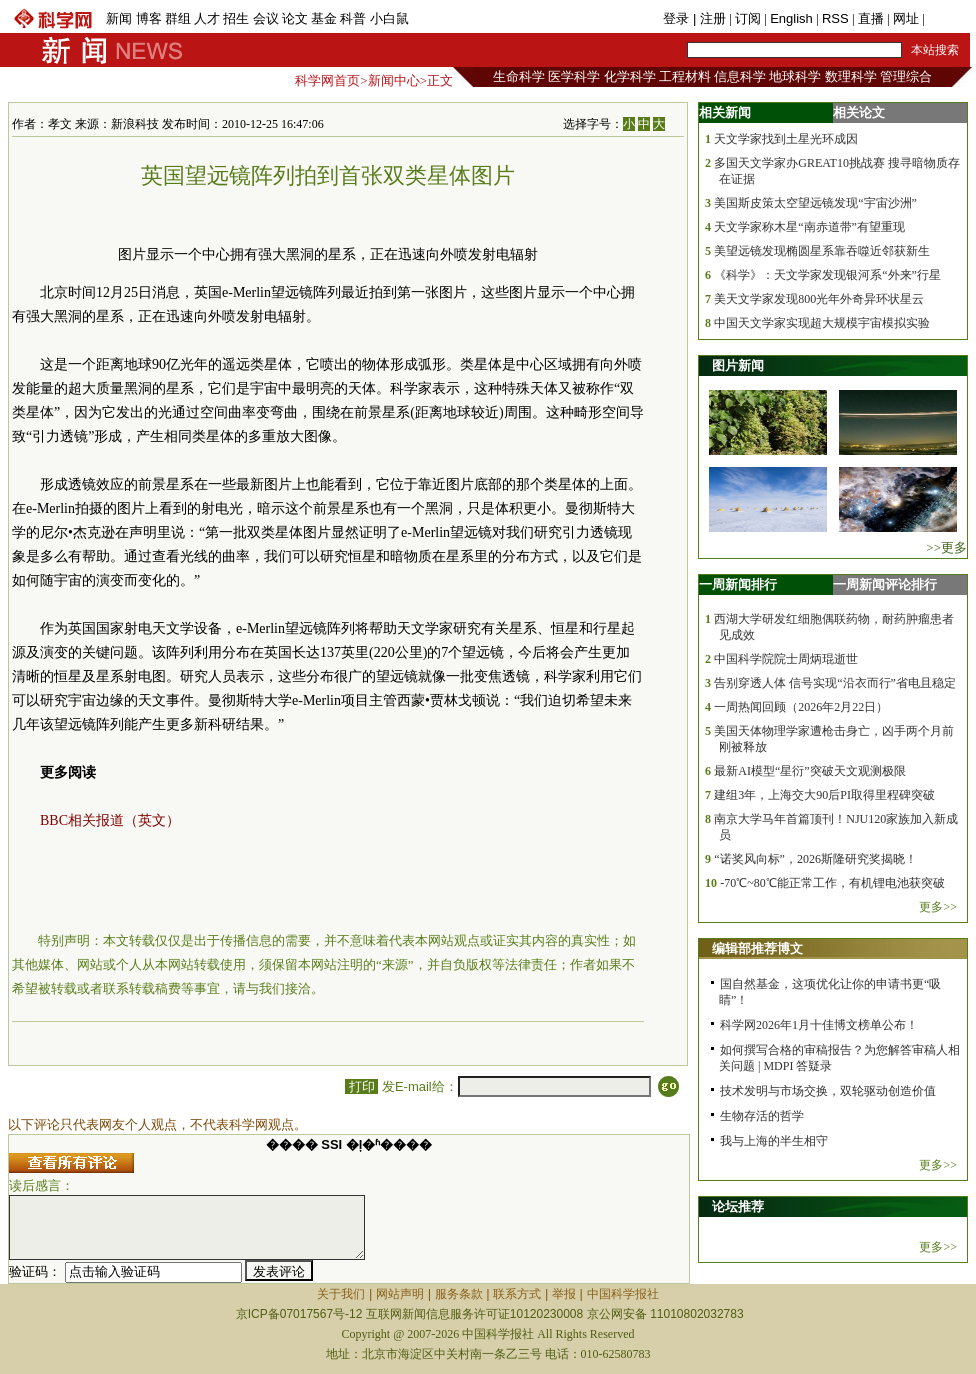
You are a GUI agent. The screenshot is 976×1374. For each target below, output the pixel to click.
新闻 (119, 18)
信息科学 (740, 76)
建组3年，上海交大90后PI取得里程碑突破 (824, 795)
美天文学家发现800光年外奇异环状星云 (819, 299)
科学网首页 (327, 80)
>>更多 (946, 547)
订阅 (748, 18)
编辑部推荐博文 (757, 948)
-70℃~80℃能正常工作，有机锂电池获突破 (832, 883)
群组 (178, 18)
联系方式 (517, 1294)
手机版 (947, 18)
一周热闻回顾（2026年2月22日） (801, 707)
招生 (236, 18)
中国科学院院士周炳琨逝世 (786, 659)
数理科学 (851, 76)
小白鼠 (389, 18)
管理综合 (906, 76)
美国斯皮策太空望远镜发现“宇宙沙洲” (815, 203)
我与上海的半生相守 (774, 1141)
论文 (295, 18)
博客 (149, 18)
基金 (324, 18)
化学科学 (630, 76)
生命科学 (519, 76)
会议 (266, 18)
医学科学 (574, 76)
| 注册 (709, 18)
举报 (564, 1294)
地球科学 (795, 76)
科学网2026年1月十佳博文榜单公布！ (819, 1025)
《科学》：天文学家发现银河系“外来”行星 (827, 275)
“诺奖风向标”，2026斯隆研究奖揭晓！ (815, 859)
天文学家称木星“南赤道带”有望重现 (809, 227)
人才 (207, 18)
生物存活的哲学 (762, 1116)
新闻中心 (394, 80)
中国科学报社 (623, 1294)
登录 (678, 18)
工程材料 (685, 76)
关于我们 (341, 1294)
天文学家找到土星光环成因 (786, 139)
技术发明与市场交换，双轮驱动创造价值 (828, 1091)
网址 (906, 18)
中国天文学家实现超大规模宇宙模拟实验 (822, 323)
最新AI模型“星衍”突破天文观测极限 (809, 771)
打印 (361, 1086)
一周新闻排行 (738, 584)
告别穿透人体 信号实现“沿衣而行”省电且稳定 (835, 683)
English (791, 18)
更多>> (938, 907)
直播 (871, 18)
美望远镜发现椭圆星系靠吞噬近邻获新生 (822, 251)
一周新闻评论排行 (885, 584)
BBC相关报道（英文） (110, 820)
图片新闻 (738, 365)
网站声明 (400, 1294)
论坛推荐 (738, 1206)
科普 (353, 18)
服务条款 (459, 1294)
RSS (835, 18)
